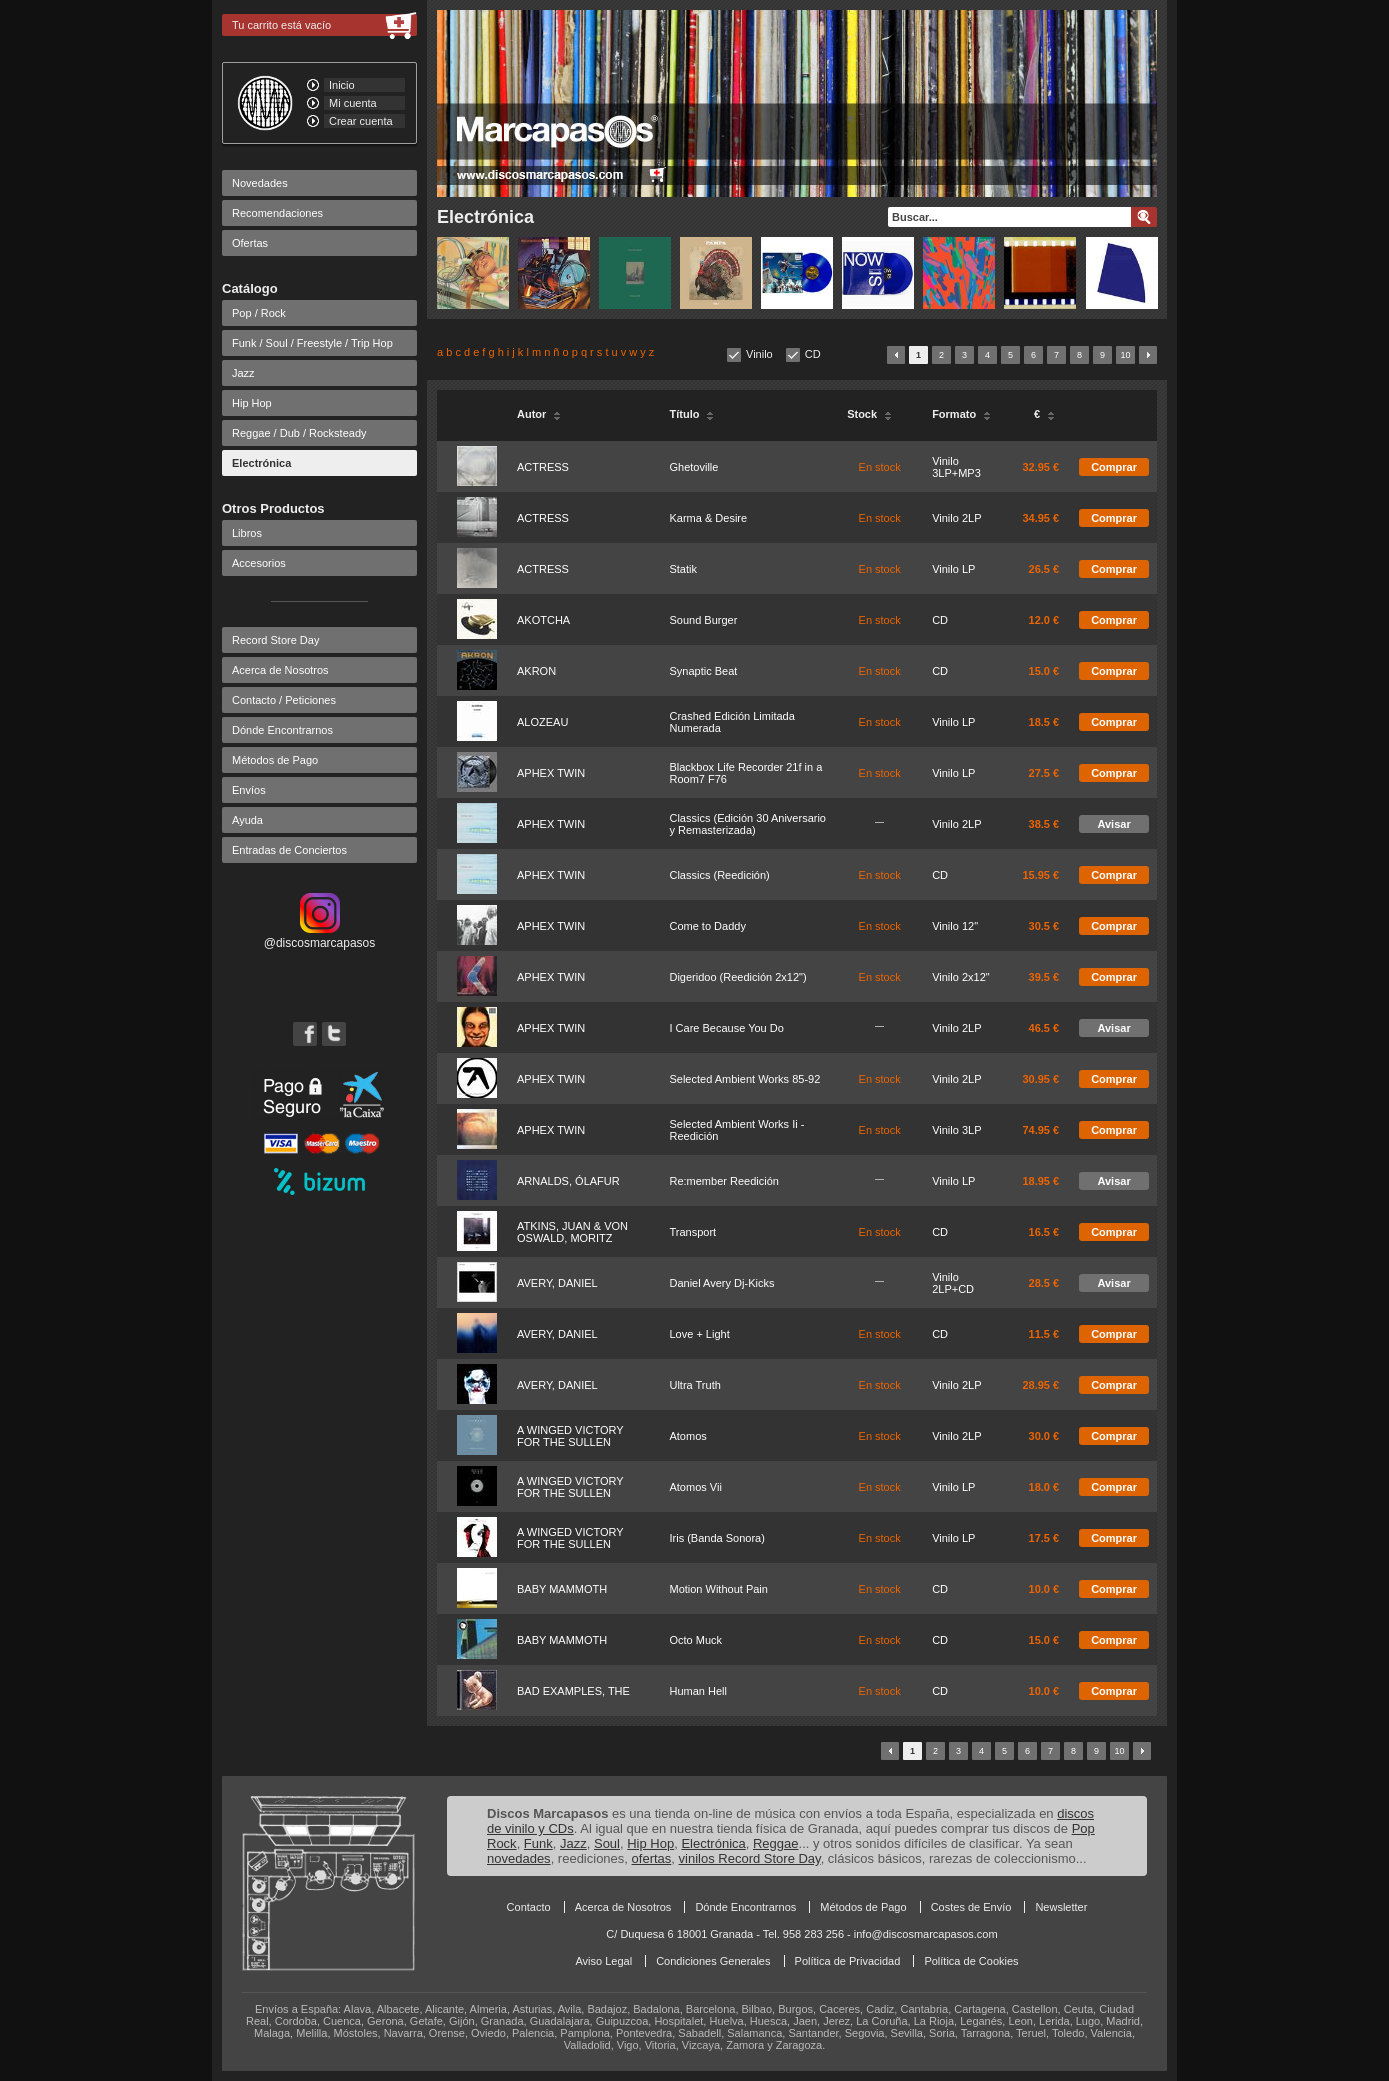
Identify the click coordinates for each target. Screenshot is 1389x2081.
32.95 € (1040, 467)
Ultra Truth (694, 1385)
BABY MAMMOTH (562, 1589)
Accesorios (259, 563)
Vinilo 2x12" (961, 977)
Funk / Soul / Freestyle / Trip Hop (312, 343)
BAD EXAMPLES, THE (573, 1691)
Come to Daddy (707, 926)
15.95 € (1040, 875)
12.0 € (1044, 620)
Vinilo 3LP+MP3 (956, 467)
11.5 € (1044, 1334)
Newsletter (1061, 1907)
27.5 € (1044, 773)
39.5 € (1044, 977)
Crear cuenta (361, 121)
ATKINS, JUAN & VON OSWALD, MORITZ (572, 1232)
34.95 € (1040, 518)
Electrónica (261, 463)
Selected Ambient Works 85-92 (744, 1079)
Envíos (249, 790)
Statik (683, 569)
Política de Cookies (971, 1961)
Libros (247, 533)
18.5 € (1044, 722)
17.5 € (1044, 1538)
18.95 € (1040, 1181)
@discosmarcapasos (320, 936)
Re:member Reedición (723, 1181)
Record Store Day (275, 640)
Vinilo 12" (955, 926)
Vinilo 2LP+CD (953, 1283)
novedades (519, 1858)
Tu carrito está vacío (281, 25)
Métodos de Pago (275, 760)
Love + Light (699, 1334)
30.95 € (1040, 1079)
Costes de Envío (971, 1907)
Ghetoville (693, 467)
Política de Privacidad (848, 1961)
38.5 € (1044, 824)
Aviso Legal (603, 1961)
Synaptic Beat (703, 671)
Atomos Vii (695, 1487)
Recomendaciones (277, 213)
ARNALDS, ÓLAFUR (568, 1181)
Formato (961, 414)
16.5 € (1044, 1232)
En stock (880, 467)
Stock (869, 414)
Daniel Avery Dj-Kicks (721, 1283)
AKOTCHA (543, 620)
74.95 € (1040, 1130)
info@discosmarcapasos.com (926, 1934)
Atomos (687, 1436)
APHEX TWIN (551, 773)
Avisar (1113, 824)
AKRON (536, 671)
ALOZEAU (542, 722)
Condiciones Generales (713, 1961)
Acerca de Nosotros (280, 670)
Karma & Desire (708, 518)
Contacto (529, 1907)
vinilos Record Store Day (750, 1858)
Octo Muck (695, 1640)
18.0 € (1044, 1487)
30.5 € (1044, 926)
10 (1125, 355)
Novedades (260, 183)
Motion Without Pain (718, 1589)
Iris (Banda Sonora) (716, 1538)
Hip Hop (252, 403)
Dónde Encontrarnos (282, 730)
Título (691, 414)
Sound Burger (703, 620)
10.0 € (1044, 1589)
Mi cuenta (353, 103)
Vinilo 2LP (956, 518)
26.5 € (1044, 569)
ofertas (652, 1858)
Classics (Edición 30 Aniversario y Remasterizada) (747, 824)
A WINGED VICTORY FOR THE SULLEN (570, 1436)
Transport (692, 1232)
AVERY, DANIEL (557, 1283)
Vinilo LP (953, 569)
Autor (539, 414)
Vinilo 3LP (956, 1130)
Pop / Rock (259, 313)
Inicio (342, 85)
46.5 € (1044, 1028)
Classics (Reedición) (719, 875)
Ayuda (247, 820)
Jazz (243, 373)
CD (813, 354)
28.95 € (1040, 1385)
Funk (538, 1843)
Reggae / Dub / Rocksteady (299, 433)
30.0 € (1044, 1436)
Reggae (776, 1843)
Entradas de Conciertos (289, 850)
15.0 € (1044, 671)
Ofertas (250, 243)
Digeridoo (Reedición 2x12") (737, 977)
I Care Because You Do (726, 1028)
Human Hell (697, 1691)
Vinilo (759, 354)
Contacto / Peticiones (284, 700)
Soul (607, 1843)
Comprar (1114, 467)
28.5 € (1044, 1283)
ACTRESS (543, 467)
